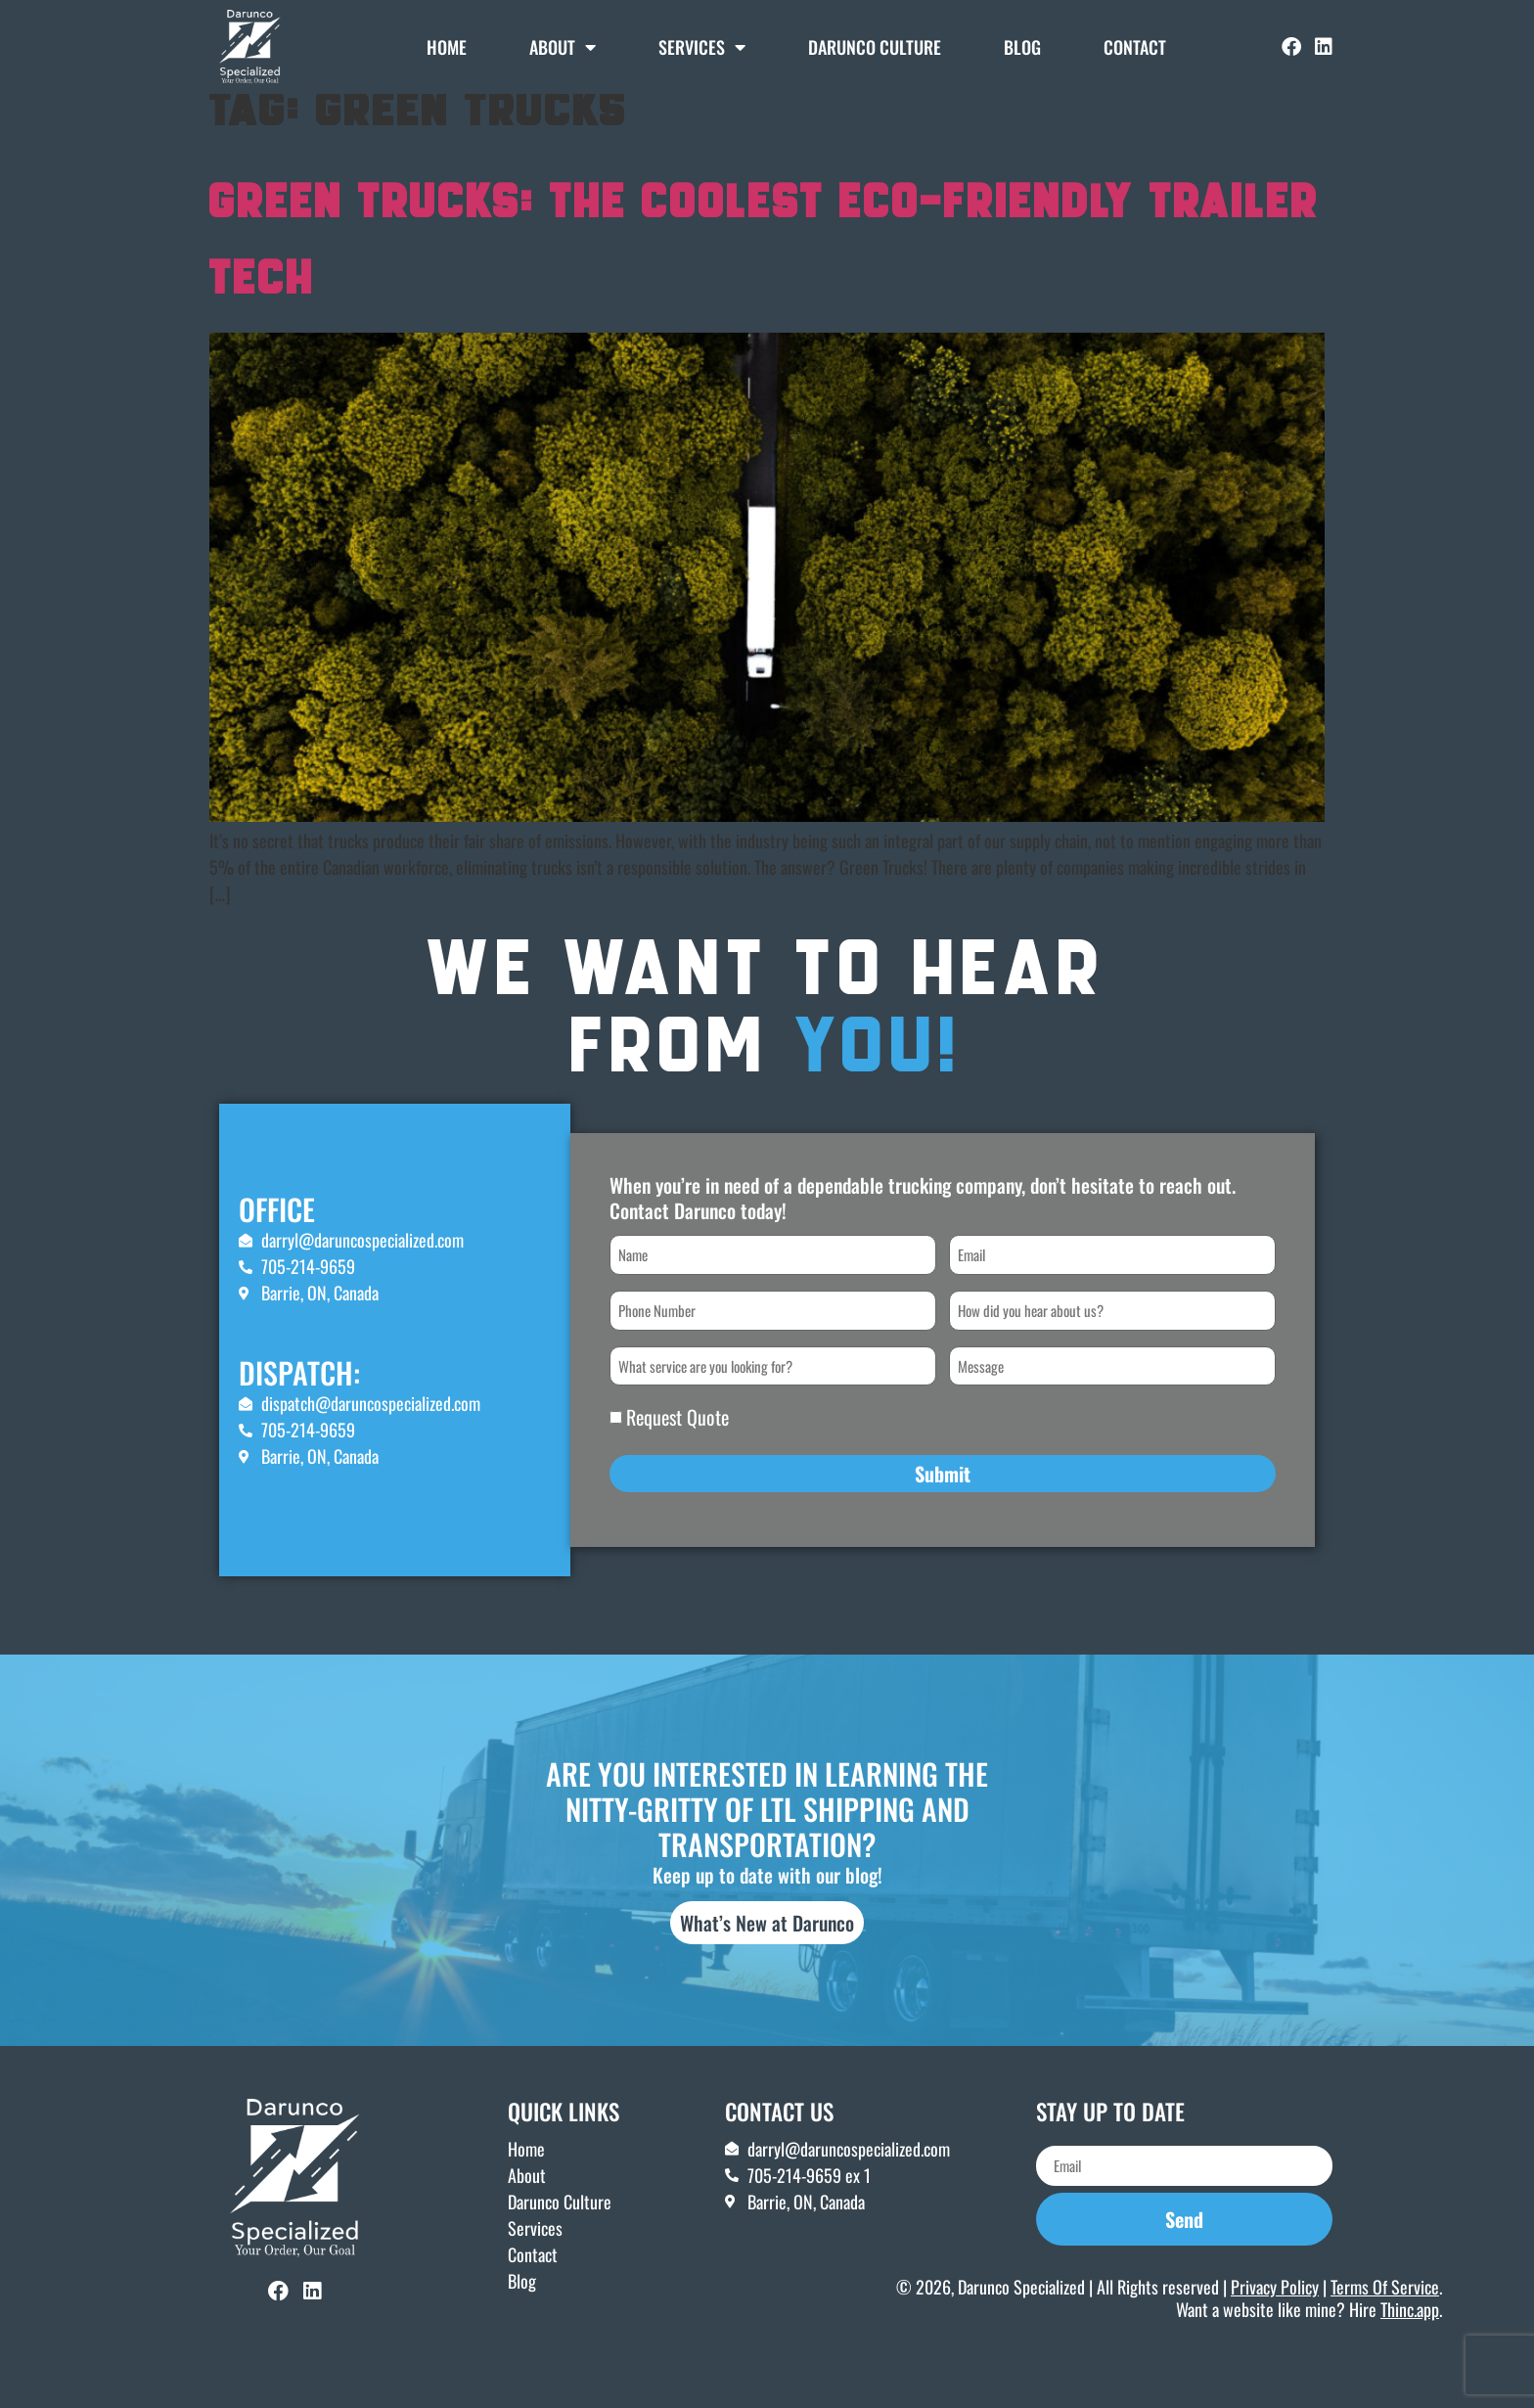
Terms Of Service (1385, 2316)
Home (447, 47)
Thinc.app (1409, 2338)
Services (701, 47)
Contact (1135, 47)
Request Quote (677, 1446)
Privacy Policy (1275, 2316)
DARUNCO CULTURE (874, 47)
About (562, 47)
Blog (1022, 47)
